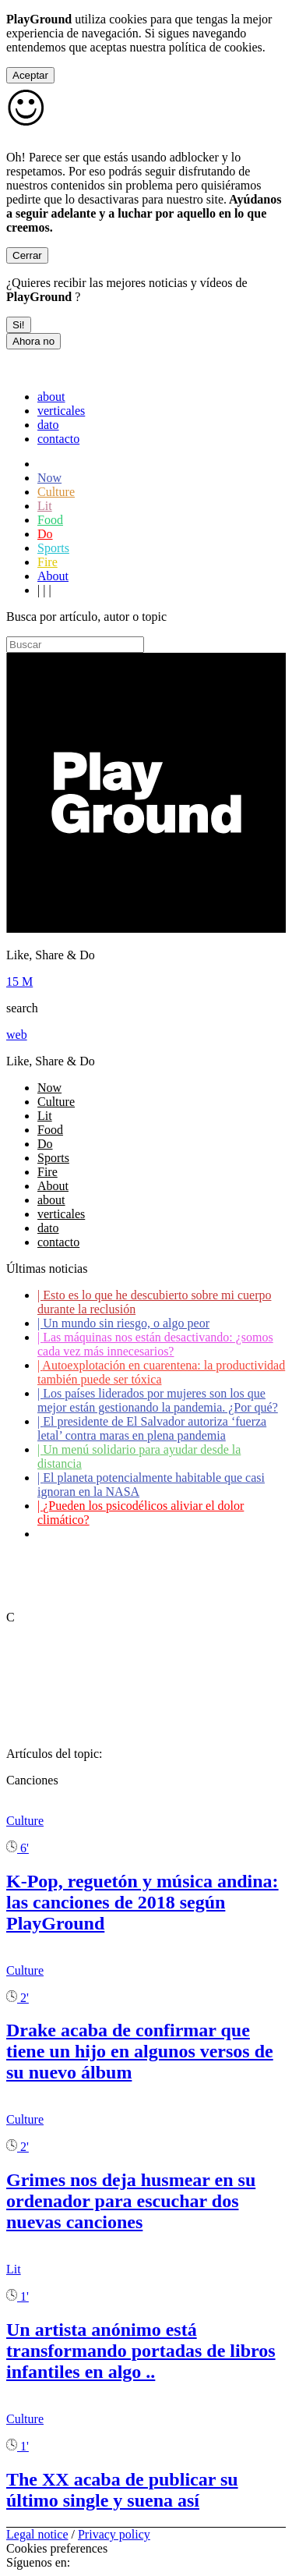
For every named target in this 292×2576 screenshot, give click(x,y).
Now (49, 477)
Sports (53, 548)
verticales (61, 410)
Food (50, 519)
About (53, 576)
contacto (58, 438)
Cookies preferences (56, 2548)
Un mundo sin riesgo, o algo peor (123, 1323)
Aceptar (30, 75)
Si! (18, 325)
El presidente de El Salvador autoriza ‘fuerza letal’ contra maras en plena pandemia (151, 1428)
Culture (56, 491)
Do (45, 533)
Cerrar (27, 255)
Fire (47, 562)
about (51, 396)
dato (48, 424)
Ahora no (33, 341)
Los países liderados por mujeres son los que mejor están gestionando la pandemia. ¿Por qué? (157, 1400)
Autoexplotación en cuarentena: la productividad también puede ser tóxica (161, 1372)
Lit (44, 505)
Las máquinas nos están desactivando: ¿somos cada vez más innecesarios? (155, 1344)
